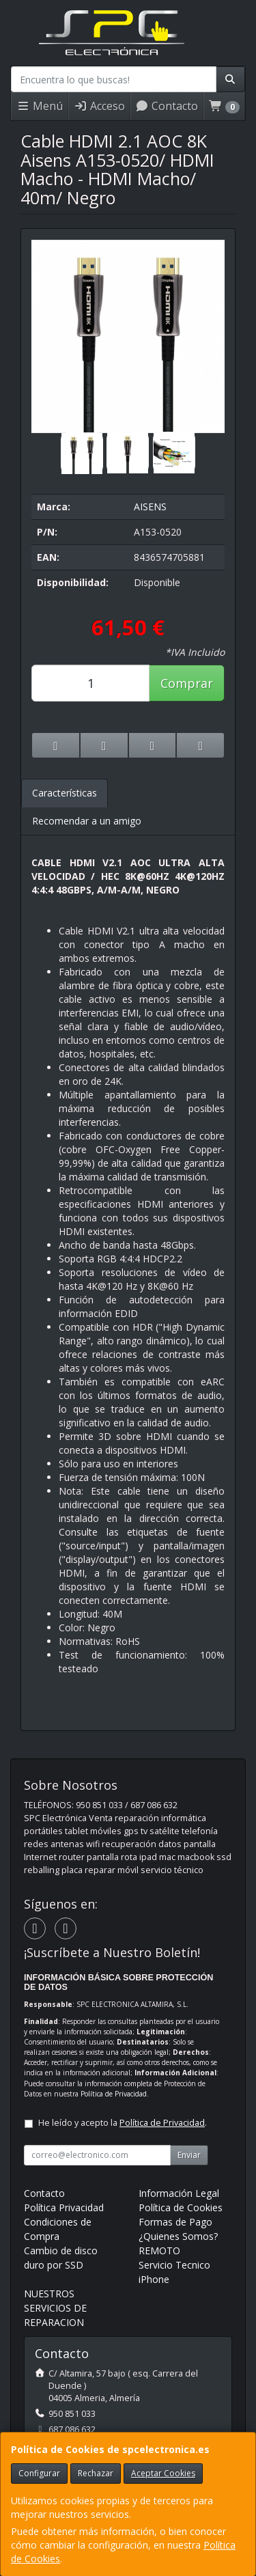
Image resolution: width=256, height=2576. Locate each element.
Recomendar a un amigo (86, 820)
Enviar (189, 2155)
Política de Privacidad (114, 2094)
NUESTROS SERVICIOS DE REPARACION (55, 2308)
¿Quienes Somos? (178, 2236)
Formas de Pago (175, 2221)
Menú (39, 105)
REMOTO (159, 2250)
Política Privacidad (64, 2207)
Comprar (186, 683)
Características (64, 792)
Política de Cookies (181, 2207)
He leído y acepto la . (122, 2123)
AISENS (150, 506)
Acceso (99, 105)
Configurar (39, 2473)
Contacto (166, 105)
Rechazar (95, 2473)
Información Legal (179, 2193)
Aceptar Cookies (163, 2473)
